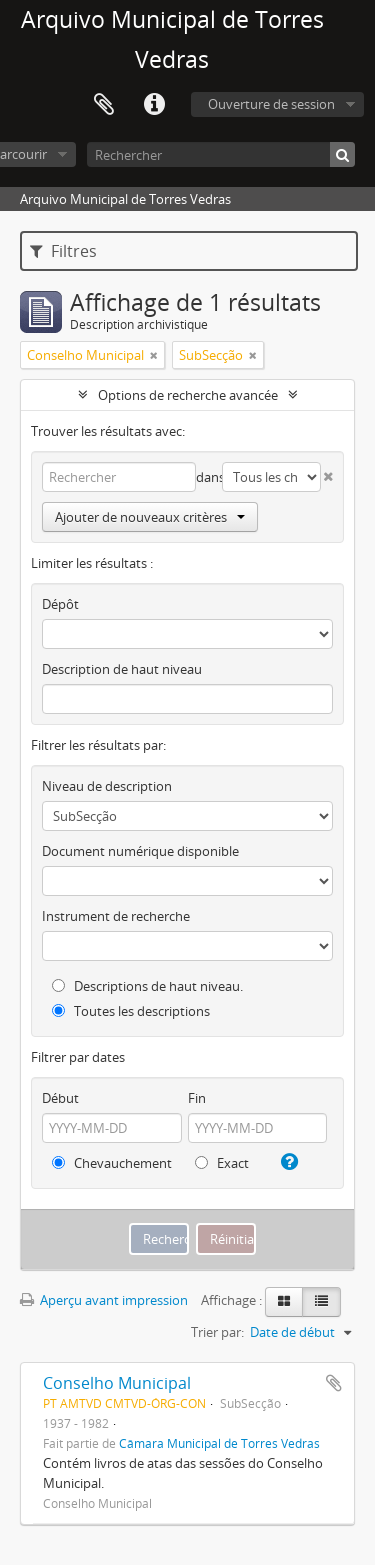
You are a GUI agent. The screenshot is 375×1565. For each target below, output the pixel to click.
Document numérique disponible (140, 851)
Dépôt (60, 604)
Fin (197, 1098)
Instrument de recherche (116, 916)
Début (60, 1098)
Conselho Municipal (117, 1383)
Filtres (63, 251)
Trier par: (217, 1332)
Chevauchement (112, 1163)
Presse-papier (104, 105)
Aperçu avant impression (104, 1300)
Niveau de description (107, 786)
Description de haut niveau (122, 669)
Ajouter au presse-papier (334, 1383)
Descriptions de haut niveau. (147, 986)
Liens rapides (154, 105)
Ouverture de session (271, 104)
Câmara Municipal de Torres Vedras (219, 1443)
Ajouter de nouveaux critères (150, 517)
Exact (222, 1163)
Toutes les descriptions (131, 1011)
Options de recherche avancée (188, 395)
